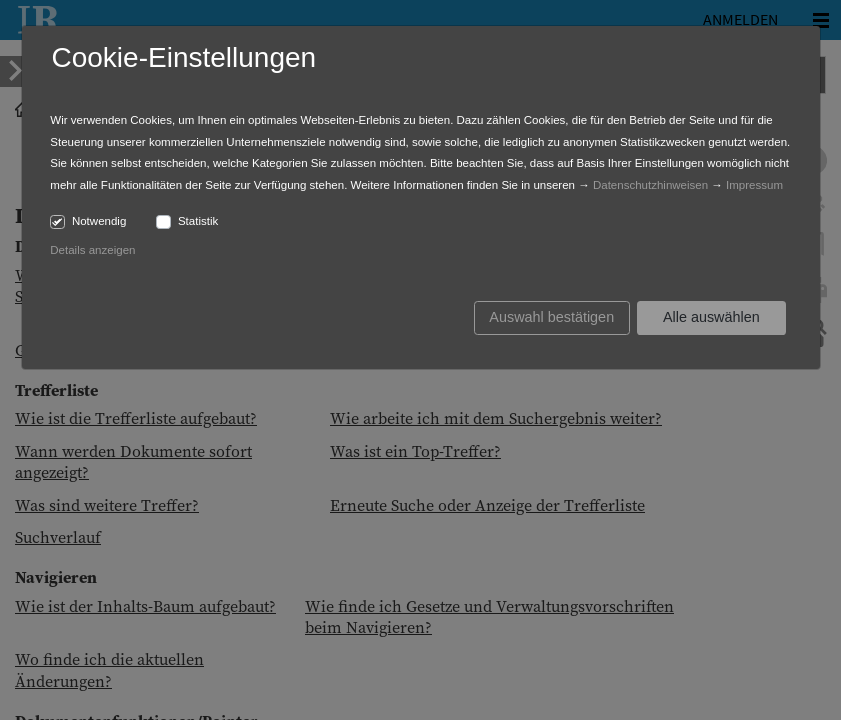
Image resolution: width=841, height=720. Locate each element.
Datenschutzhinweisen (650, 185)
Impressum (754, 185)
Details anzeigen (92, 250)
